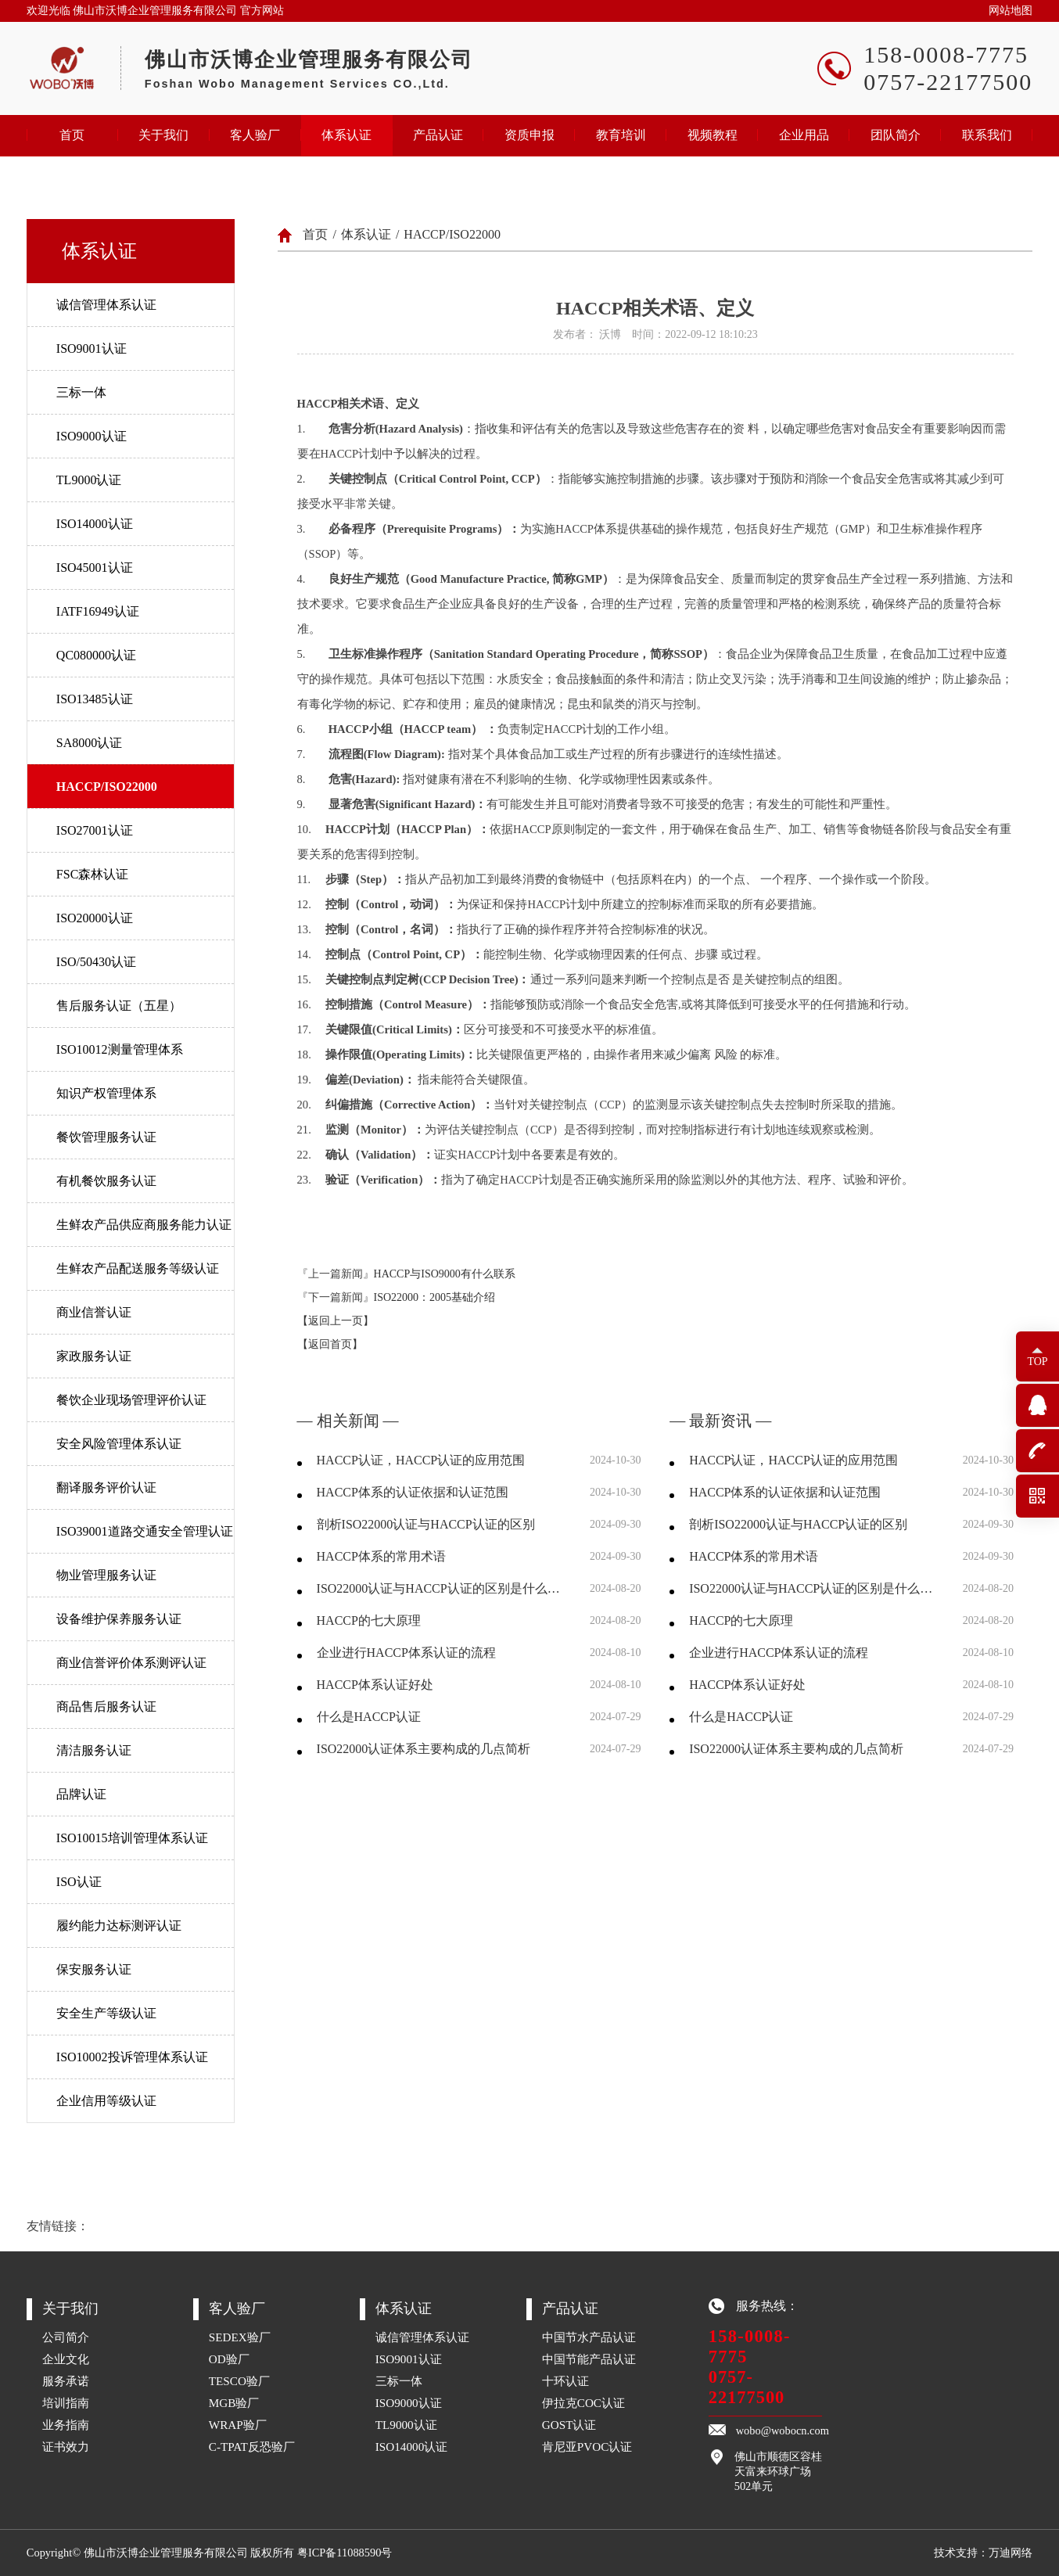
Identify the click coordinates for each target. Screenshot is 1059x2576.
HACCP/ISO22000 (106, 786)
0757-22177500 (747, 2387)
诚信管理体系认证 (106, 304)
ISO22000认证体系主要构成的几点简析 (424, 1748)
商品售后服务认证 (106, 1706)
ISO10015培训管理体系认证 (132, 1838)
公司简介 (65, 2337)
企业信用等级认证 (106, 2100)
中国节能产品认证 (589, 2359)
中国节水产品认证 (589, 2337)
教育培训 (621, 135)
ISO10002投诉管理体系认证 (132, 2057)
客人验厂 (255, 135)
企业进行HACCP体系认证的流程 (406, 1652)
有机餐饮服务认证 (106, 1180)
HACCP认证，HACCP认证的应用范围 (421, 1460)
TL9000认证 (89, 480)
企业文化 (65, 2359)
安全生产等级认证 (106, 2013)
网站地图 (1010, 10)
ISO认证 (79, 1881)
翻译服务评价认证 (106, 1487)
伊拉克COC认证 (583, 2402)
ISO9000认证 (91, 436)
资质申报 (529, 135)
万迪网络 (1010, 2552)
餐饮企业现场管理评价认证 (131, 1400)
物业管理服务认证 (106, 1575)
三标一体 (81, 392)
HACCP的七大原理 (369, 1620)
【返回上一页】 (335, 1321)
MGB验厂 (234, 2402)
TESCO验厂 (239, 2380)
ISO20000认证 (94, 918)
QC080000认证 (96, 655)
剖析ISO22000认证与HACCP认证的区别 (426, 1524)
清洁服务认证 (93, 1750)
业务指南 (65, 2424)
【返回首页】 (330, 1344)
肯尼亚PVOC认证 (587, 2446)
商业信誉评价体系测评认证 (131, 1662)
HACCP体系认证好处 (375, 1684)
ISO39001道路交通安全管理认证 (144, 1531)
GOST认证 (569, 2424)
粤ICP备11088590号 (344, 2552)
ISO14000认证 (94, 523)
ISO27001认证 (94, 830)
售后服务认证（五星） (118, 1005)
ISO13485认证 (94, 699)
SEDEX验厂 (240, 2337)
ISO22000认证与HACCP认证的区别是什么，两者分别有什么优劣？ (444, 1588)
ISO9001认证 (91, 348)
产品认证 (438, 135)
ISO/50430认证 (96, 961)
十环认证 (565, 2380)
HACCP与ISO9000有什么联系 (444, 1274)
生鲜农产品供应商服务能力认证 (144, 1224)
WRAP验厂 (238, 2424)
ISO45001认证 (94, 567)
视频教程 (712, 135)
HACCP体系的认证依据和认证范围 (412, 1492)
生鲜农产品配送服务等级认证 (137, 1268)
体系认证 (346, 135)
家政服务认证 (93, 1356)
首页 (71, 135)
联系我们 (987, 135)
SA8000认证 (89, 742)
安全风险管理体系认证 (118, 1443)
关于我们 (163, 135)
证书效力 (65, 2446)
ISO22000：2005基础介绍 (435, 1297)
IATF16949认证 (97, 611)
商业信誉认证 (93, 1312)
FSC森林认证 (92, 874)
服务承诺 (65, 2380)
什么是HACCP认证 (369, 1716)
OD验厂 (229, 2359)
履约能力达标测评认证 (118, 1925)
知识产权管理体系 (106, 1093)
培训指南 (65, 2402)
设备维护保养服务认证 (118, 1619)
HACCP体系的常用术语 (381, 1556)
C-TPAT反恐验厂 (252, 2446)
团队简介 (896, 135)
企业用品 (804, 135)
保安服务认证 (93, 1969)
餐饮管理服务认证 (106, 1137)
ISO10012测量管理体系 (119, 1049)
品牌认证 (81, 1794)
